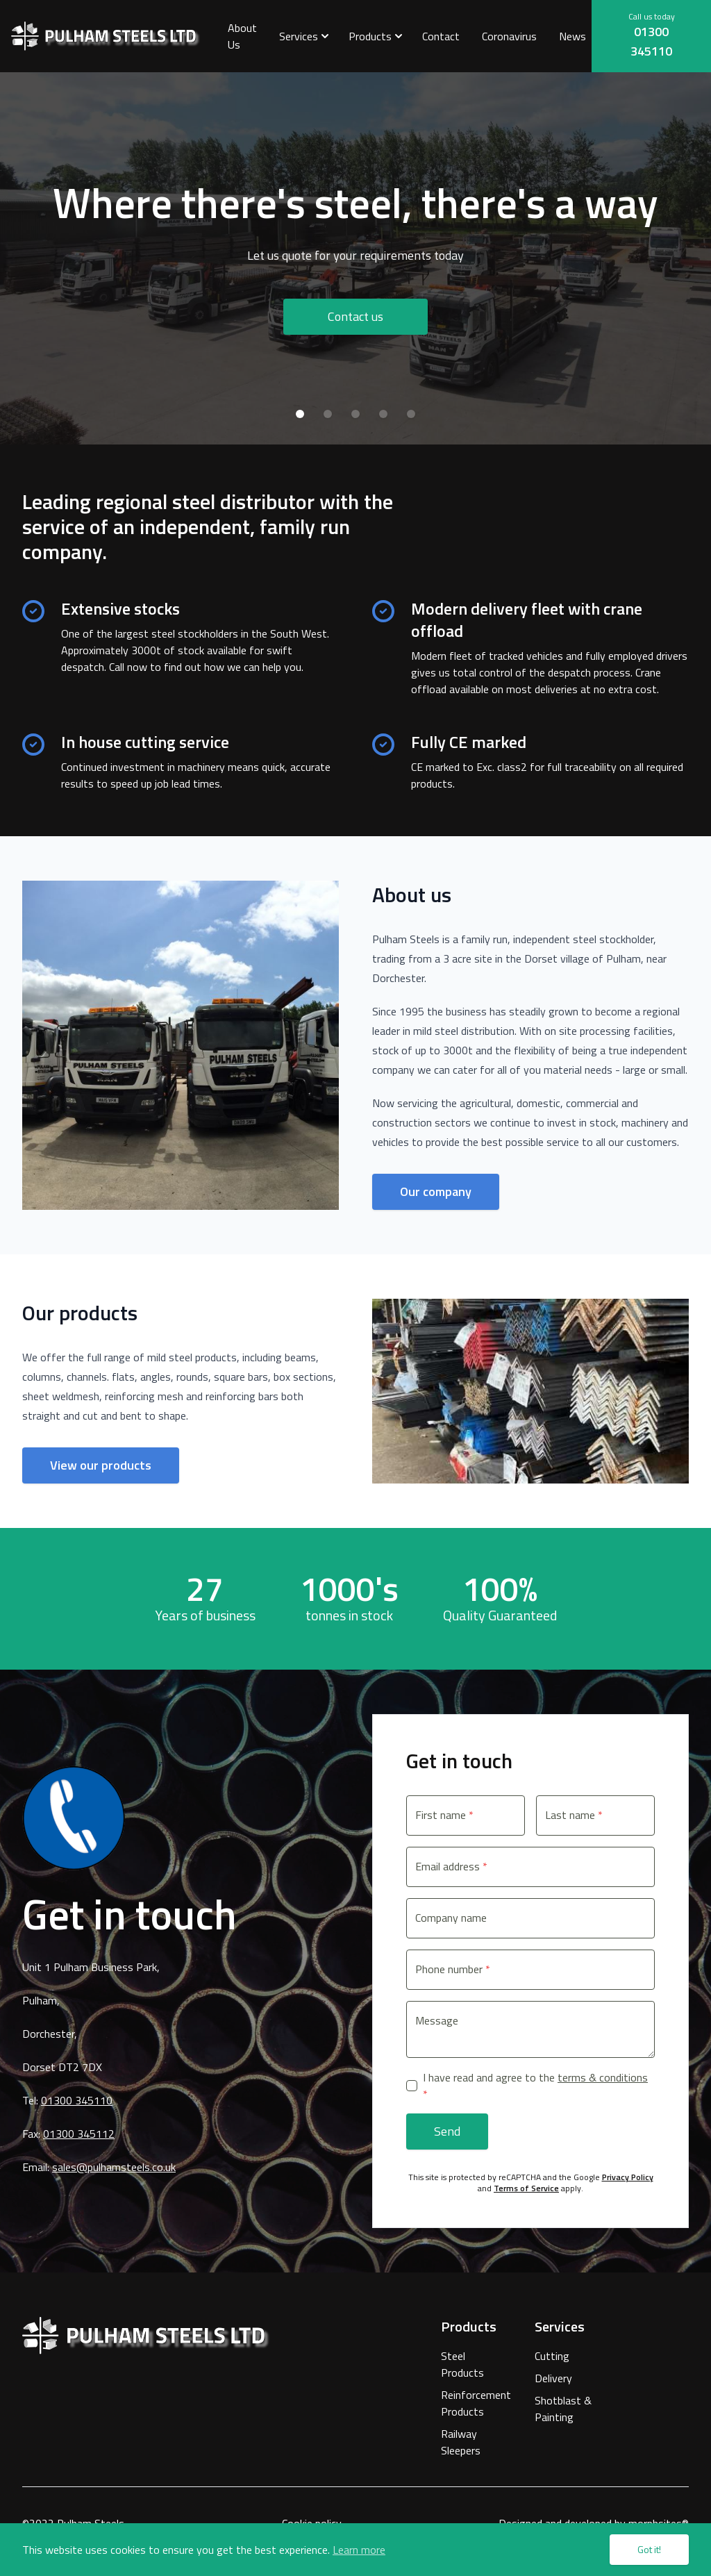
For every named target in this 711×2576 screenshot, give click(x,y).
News (572, 36)
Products (370, 36)
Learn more (359, 2549)
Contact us (355, 316)
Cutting (552, 2356)
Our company (435, 1191)
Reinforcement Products (471, 2403)
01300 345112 (79, 2133)
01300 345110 (651, 41)
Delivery (553, 2378)
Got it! (649, 2549)
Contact (441, 36)
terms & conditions (603, 2077)
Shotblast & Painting (563, 2408)
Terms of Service (526, 2188)
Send (447, 2131)
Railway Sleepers (460, 2442)
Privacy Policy (627, 2177)
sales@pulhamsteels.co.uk (114, 2167)
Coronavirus (509, 36)
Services (298, 36)
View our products (100, 1465)
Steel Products (462, 2364)
